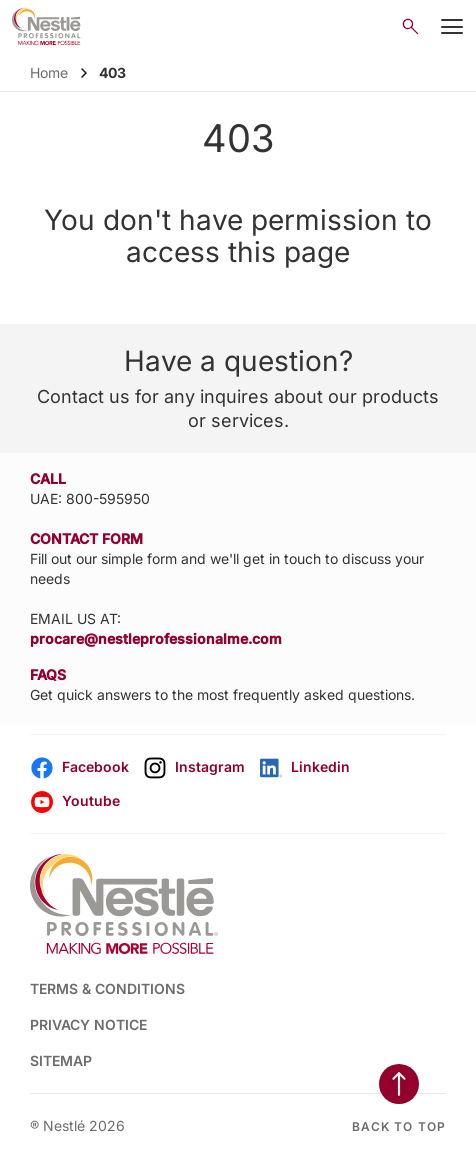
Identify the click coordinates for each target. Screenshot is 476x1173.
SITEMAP (61, 1060)
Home (49, 72)
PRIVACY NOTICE (88, 1024)
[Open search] (410, 26)
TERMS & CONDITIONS (107, 988)
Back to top (399, 1126)
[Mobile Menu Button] (451, 27)
